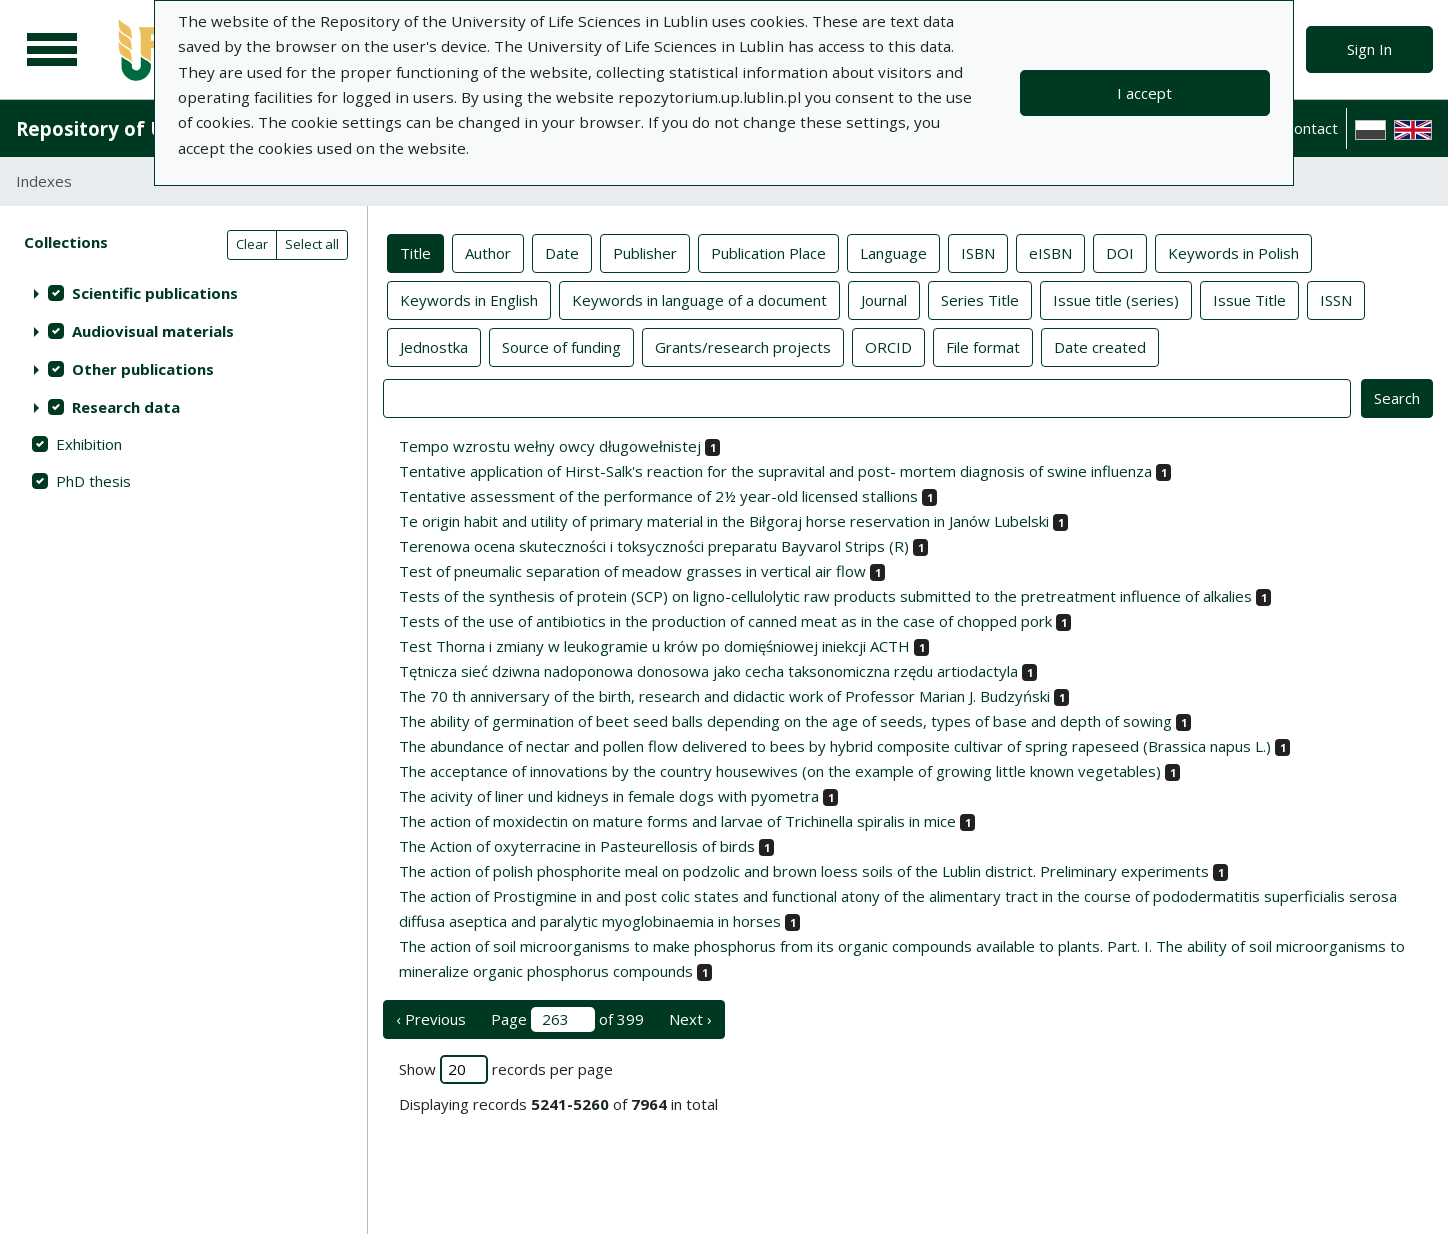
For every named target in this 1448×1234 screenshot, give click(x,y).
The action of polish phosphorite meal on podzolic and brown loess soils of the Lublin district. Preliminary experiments (804, 871)
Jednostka (434, 346)
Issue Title (1249, 299)
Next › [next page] (690, 1019)
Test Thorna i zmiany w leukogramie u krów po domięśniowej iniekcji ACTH (654, 646)
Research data (126, 407)
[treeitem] (183, 293)
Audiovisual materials (153, 331)
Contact (1311, 128)
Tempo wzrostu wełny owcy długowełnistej (550, 446)
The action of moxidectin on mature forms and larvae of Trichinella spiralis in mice (677, 821)
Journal (884, 299)
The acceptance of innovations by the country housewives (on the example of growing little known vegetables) (780, 771)
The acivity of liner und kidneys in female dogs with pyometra (609, 796)
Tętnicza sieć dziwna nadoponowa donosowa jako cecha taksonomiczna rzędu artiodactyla (708, 671)
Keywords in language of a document (699, 299)
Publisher (645, 252)
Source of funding (561, 346)
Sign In (1369, 49)
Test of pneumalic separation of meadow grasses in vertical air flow (632, 571)
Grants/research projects (743, 346)
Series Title (980, 299)
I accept (1144, 93)
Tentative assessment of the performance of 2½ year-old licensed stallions (658, 496)
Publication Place (768, 252)
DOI (1120, 252)
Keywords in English (469, 299)
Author (488, 252)
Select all (312, 244)
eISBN (1050, 252)
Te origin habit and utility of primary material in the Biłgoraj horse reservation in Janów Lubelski (724, 521)
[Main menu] (52, 50)
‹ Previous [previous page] (431, 1019)
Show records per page (506, 1069)
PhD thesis (93, 481)
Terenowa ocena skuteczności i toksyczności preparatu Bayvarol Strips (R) (654, 546)
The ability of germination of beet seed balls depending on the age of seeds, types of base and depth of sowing (785, 721)
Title (415, 252)
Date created (1100, 346)
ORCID (888, 346)
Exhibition (89, 444)
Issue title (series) (1116, 299)
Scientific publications (155, 293)
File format (983, 346)
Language (893, 252)
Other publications (143, 369)
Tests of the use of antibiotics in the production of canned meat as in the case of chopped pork (725, 621)
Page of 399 (567, 1019)
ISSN (1336, 299)
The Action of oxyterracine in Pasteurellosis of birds (577, 846)
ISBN (978, 252)
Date (562, 252)
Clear (252, 244)
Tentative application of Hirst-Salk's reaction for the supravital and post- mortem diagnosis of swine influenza (775, 471)
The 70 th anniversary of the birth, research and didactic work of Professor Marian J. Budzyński (724, 696)
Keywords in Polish (1233, 252)
